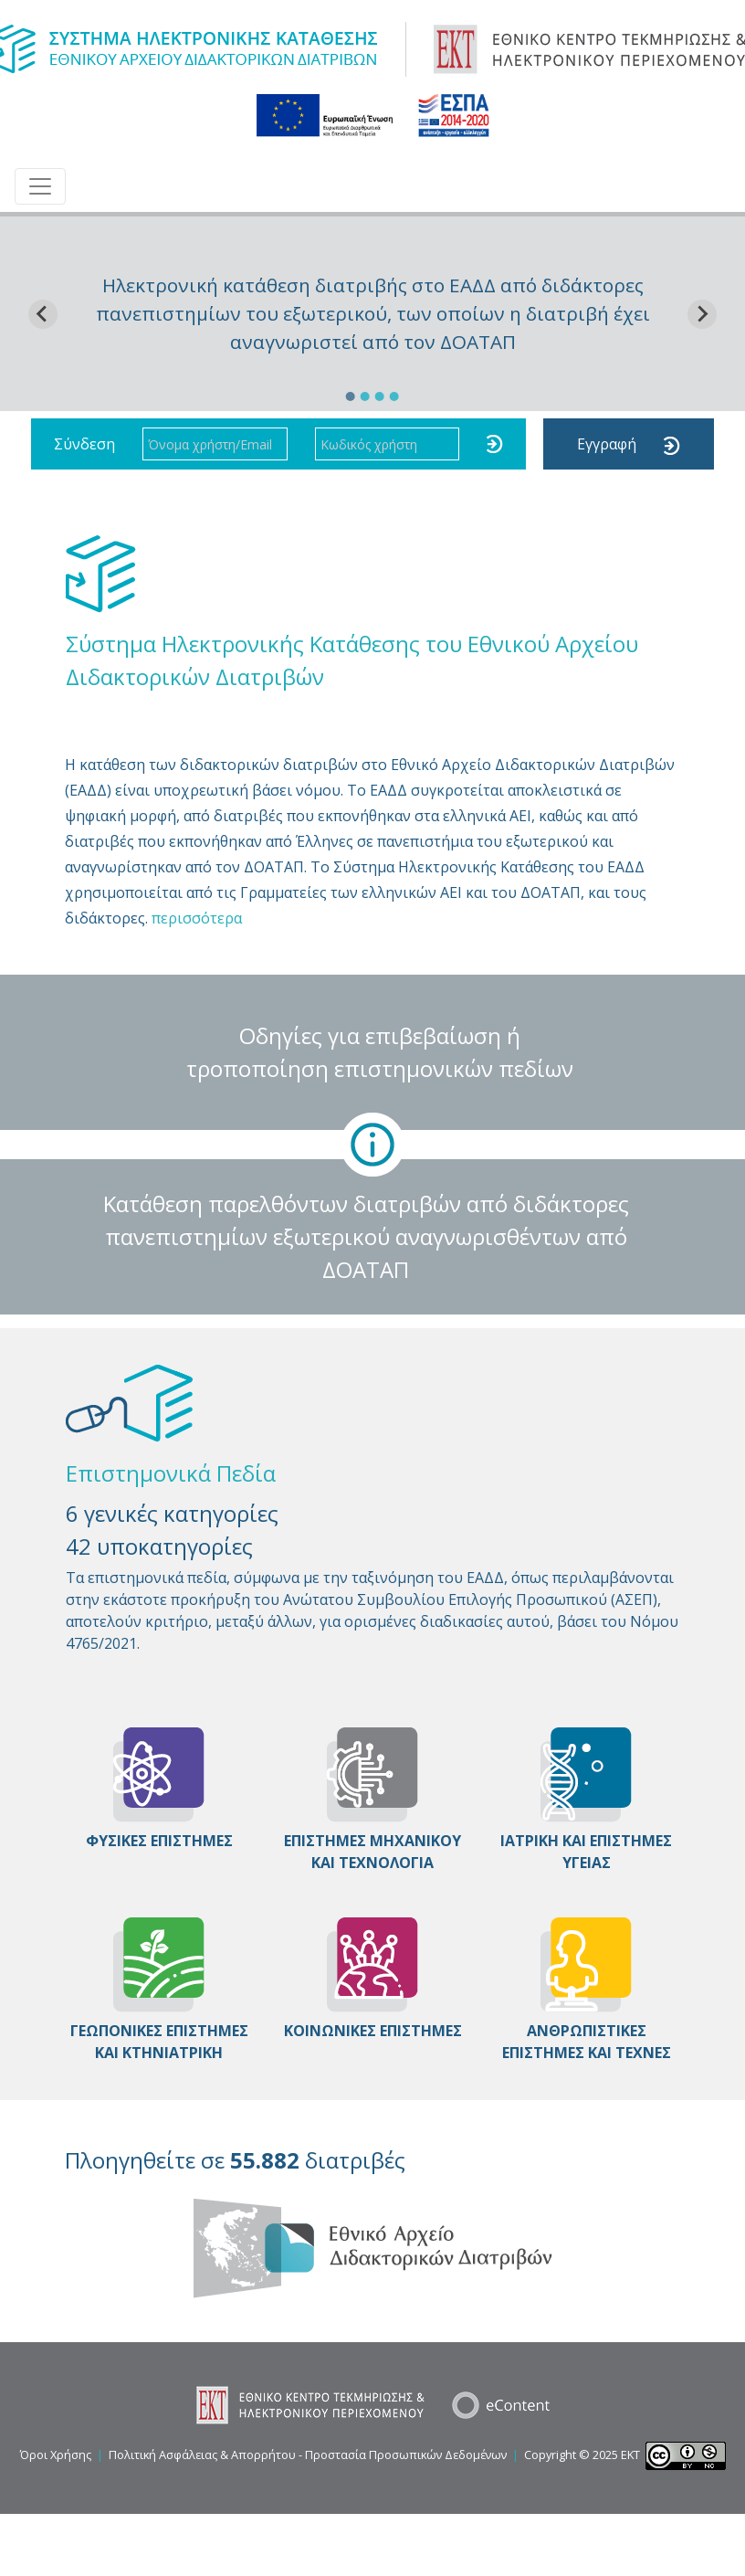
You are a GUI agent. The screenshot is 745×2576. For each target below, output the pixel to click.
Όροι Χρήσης (55, 2454)
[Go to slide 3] (379, 396)
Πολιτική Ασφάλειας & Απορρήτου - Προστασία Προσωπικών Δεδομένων (308, 2454)
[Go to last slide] (43, 314)
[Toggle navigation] (40, 186)
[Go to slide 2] (365, 396)
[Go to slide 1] (350, 396)
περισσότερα (197, 918)
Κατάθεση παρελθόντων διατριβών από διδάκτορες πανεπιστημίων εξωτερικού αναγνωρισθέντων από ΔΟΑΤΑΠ (366, 1236)
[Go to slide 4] (394, 396)
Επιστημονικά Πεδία (171, 1473)
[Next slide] (702, 314)
